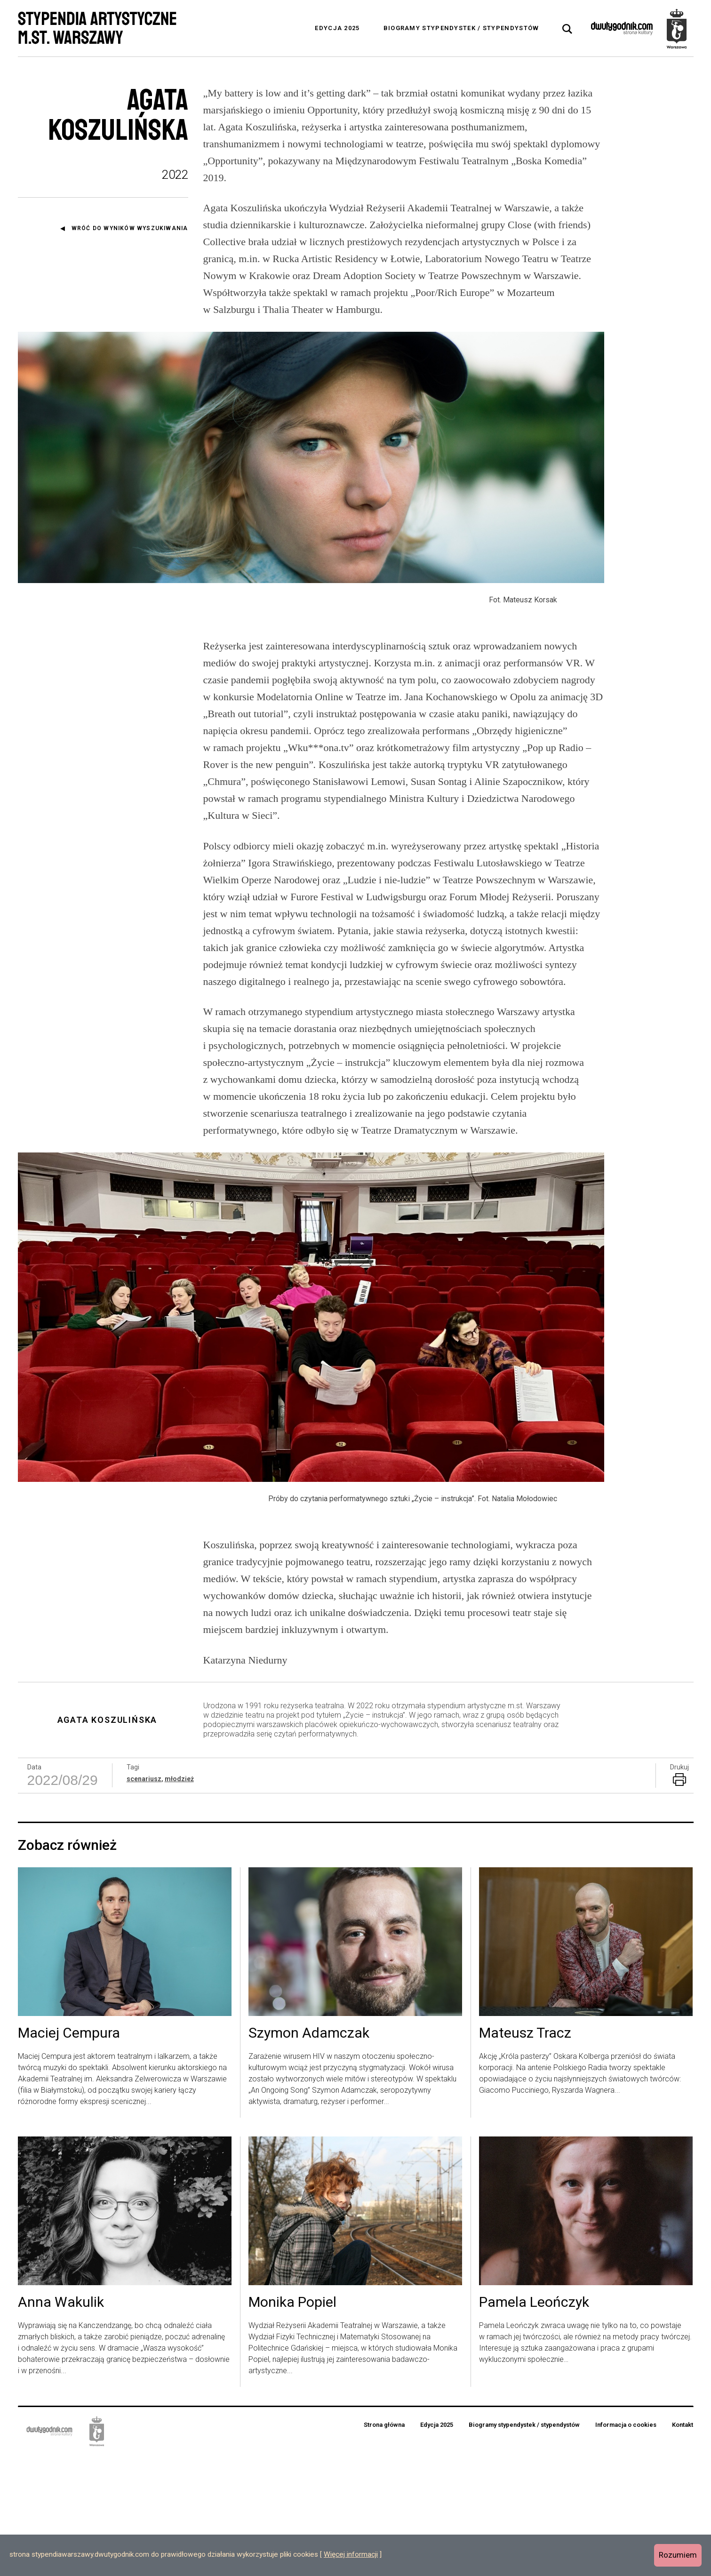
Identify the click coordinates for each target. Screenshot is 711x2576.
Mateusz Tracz (525, 2153)
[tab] (567, 29)
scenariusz (144, 1899)
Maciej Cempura (69, 2153)
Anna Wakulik (61, 2423)
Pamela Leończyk (534, 2423)
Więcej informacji (351, 2554)
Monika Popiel (292, 2423)
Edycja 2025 (337, 28)
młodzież (179, 1899)
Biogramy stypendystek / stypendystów (461, 28)
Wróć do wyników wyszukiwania (130, 228)
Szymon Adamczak (308, 2153)
